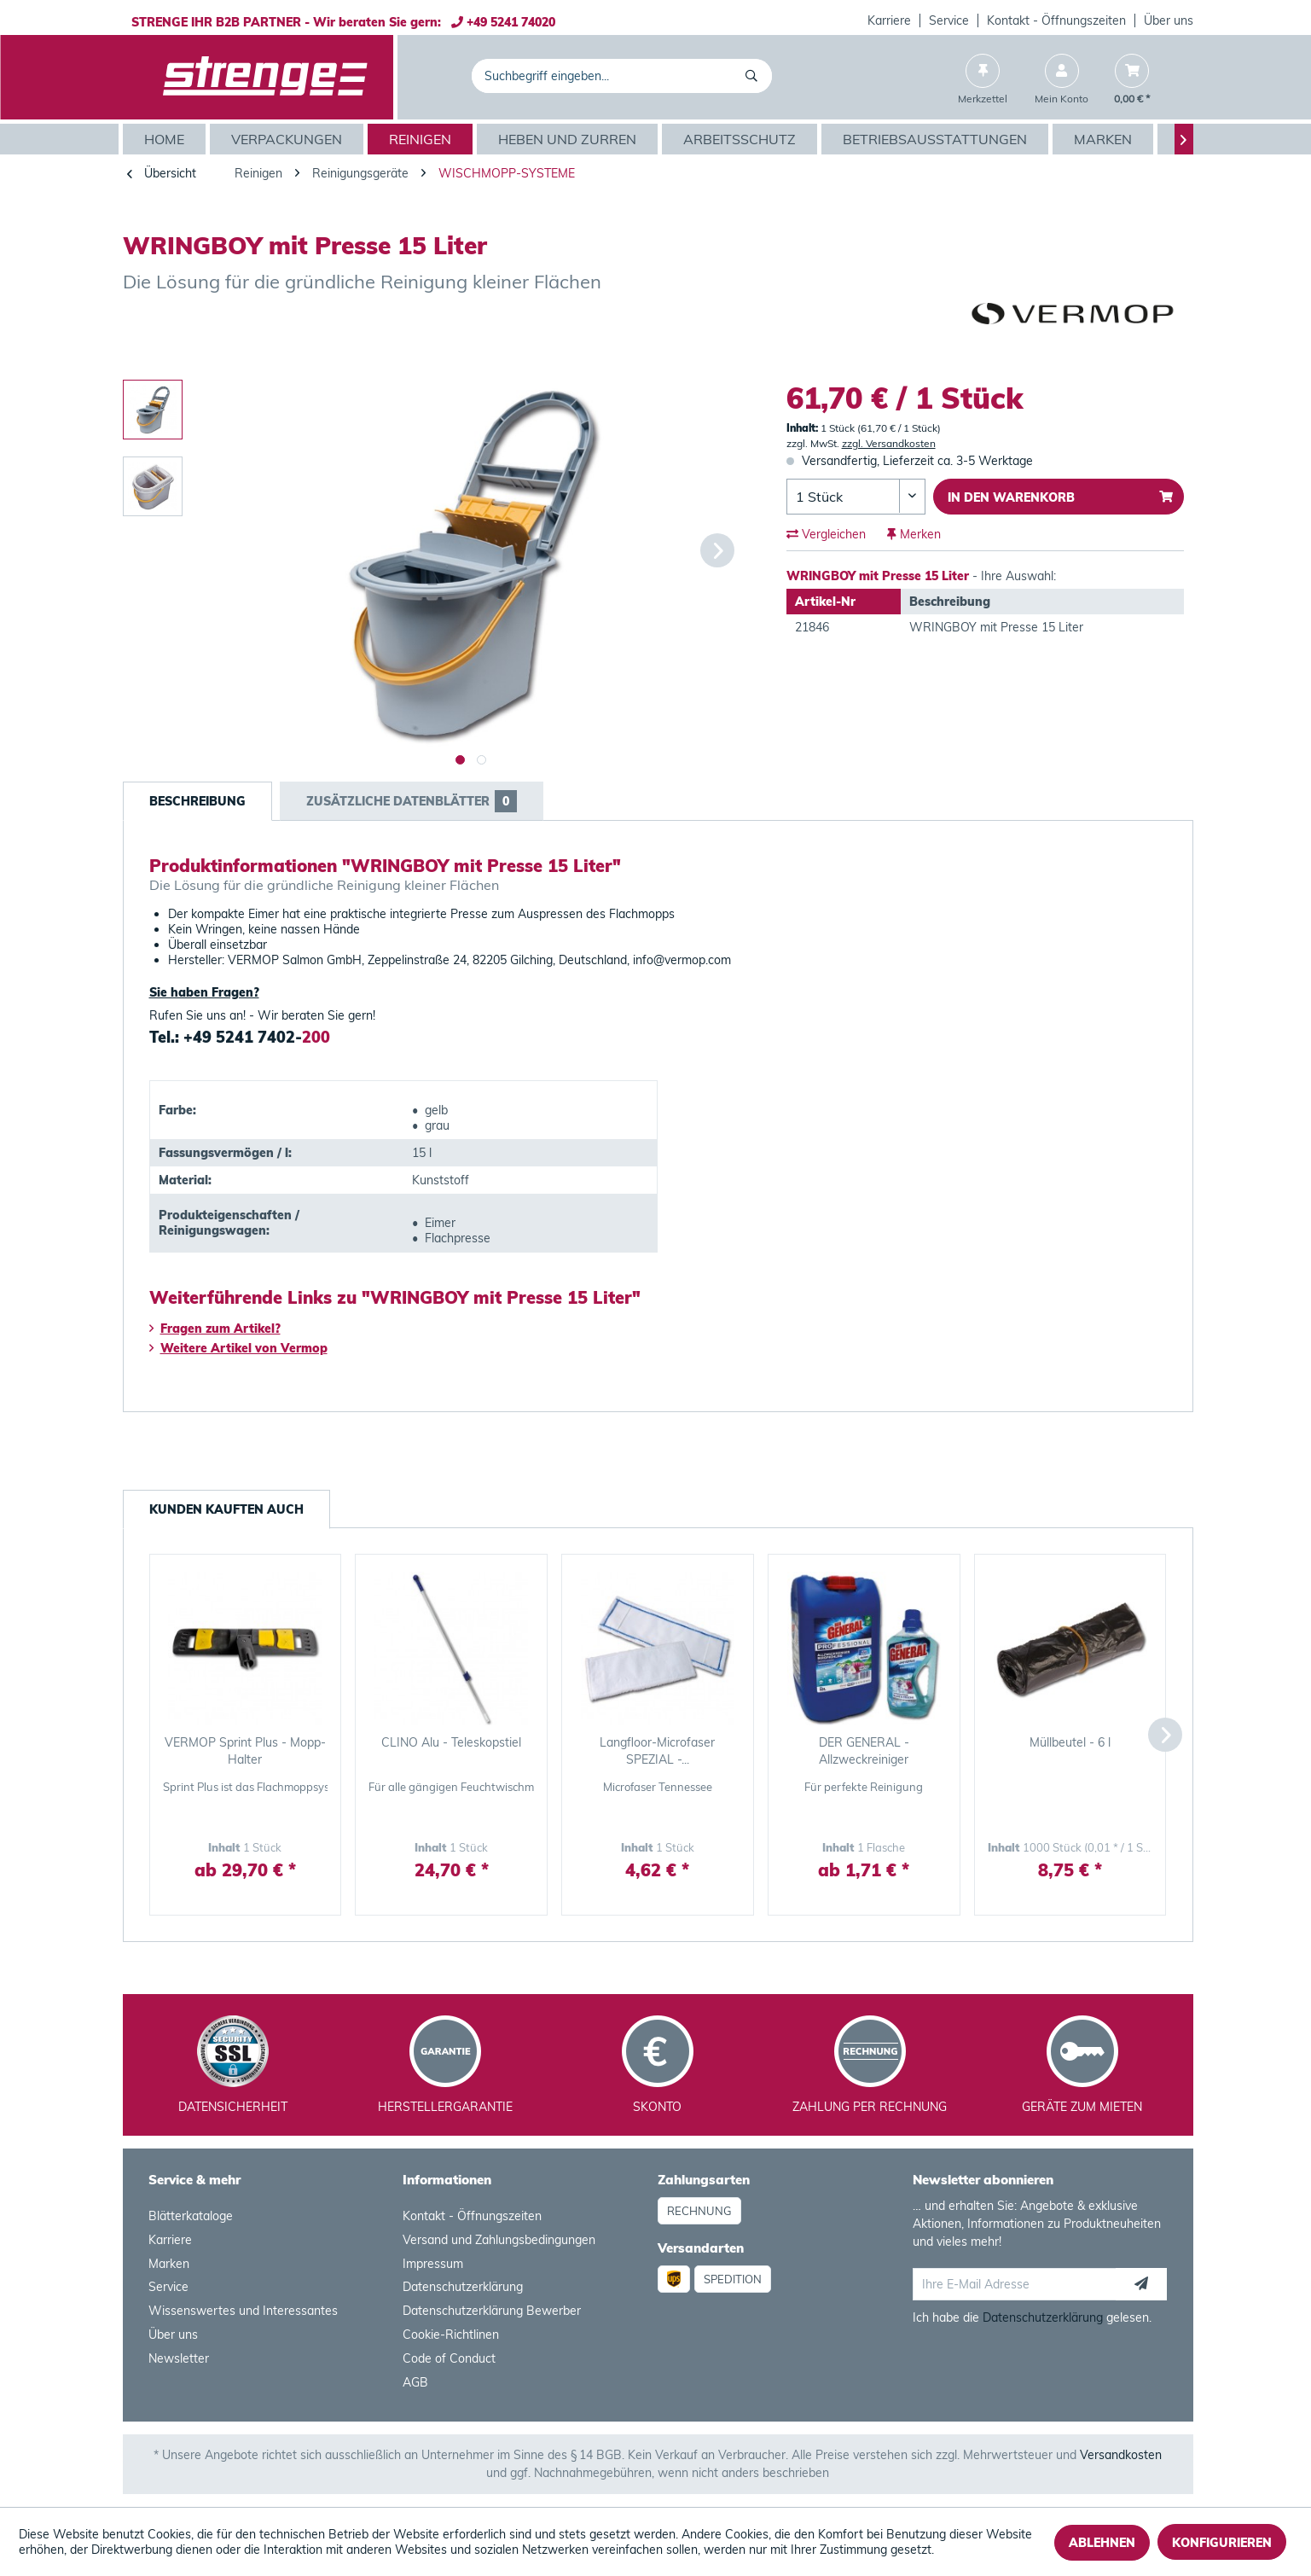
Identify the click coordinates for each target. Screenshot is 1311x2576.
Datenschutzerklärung (463, 2286)
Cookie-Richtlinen (451, 2334)
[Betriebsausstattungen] (937, 139)
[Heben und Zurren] (569, 139)
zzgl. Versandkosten (889, 443)
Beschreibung (197, 801)
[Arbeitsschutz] (741, 139)
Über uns (1168, 20)
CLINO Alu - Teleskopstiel (451, 1742)
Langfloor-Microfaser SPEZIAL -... (657, 1751)
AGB (415, 2382)
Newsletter (178, 2358)
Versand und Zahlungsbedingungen (499, 2239)
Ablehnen (1102, 2542)
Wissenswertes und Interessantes (243, 2310)
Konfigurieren (1222, 2542)
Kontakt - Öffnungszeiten (1056, 20)
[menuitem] (889, 20)
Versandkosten (1121, 2455)
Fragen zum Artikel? (215, 1328)
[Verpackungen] (289, 139)
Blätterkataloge (190, 2216)
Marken (168, 2263)
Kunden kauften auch (226, 1509)
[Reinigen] (422, 139)
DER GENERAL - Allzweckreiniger (864, 1751)
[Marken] (1105, 139)
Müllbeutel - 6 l (1070, 1742)
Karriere (889, 20)
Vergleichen (826, 534)
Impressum (433, 2263)
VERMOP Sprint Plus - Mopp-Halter (245, 1751)
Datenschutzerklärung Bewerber (492, 2310)
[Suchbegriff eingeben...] (622, 76)
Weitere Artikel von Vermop (238, 1348)
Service (949, 20)
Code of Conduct (449, 2358)
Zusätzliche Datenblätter (411, 801)
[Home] (166, 139)
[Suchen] (754, 76)
